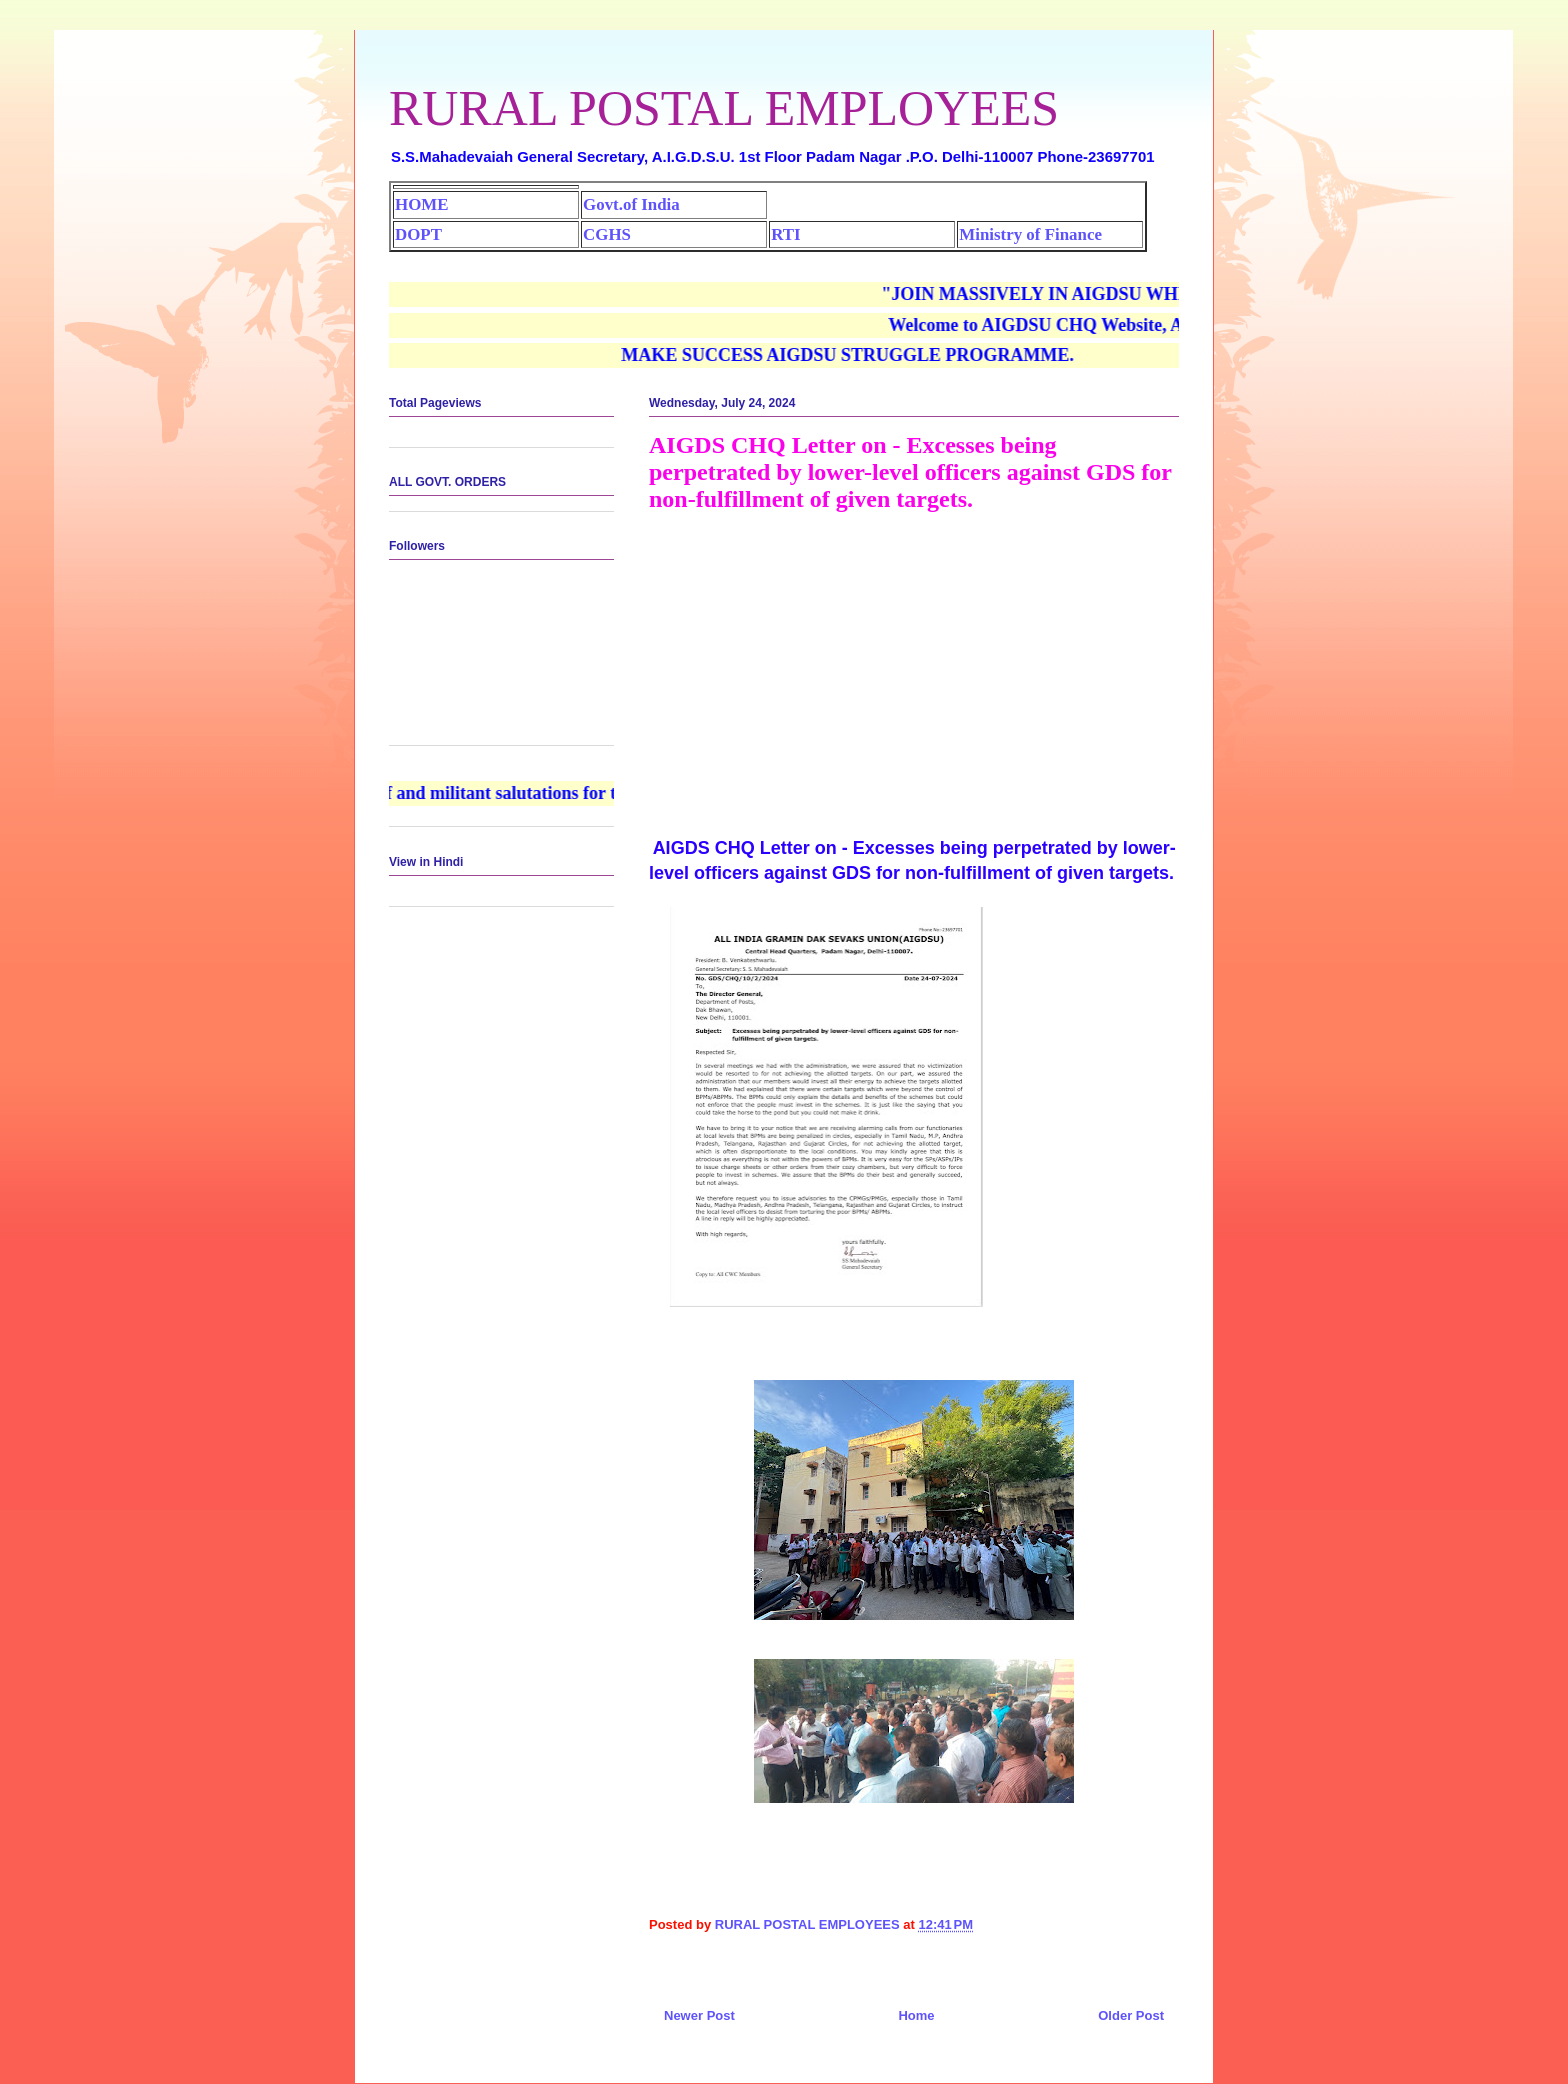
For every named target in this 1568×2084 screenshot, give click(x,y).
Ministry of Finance (1030, 234)
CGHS (607, 234)
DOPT (418, 234)
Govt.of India (631, 204)
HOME (421, 204)
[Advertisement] (914, 672)
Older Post (1131, 2015)
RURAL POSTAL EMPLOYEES (724, 108)
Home (916, 2015)
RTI (785, 234)
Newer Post (699, 2015)
